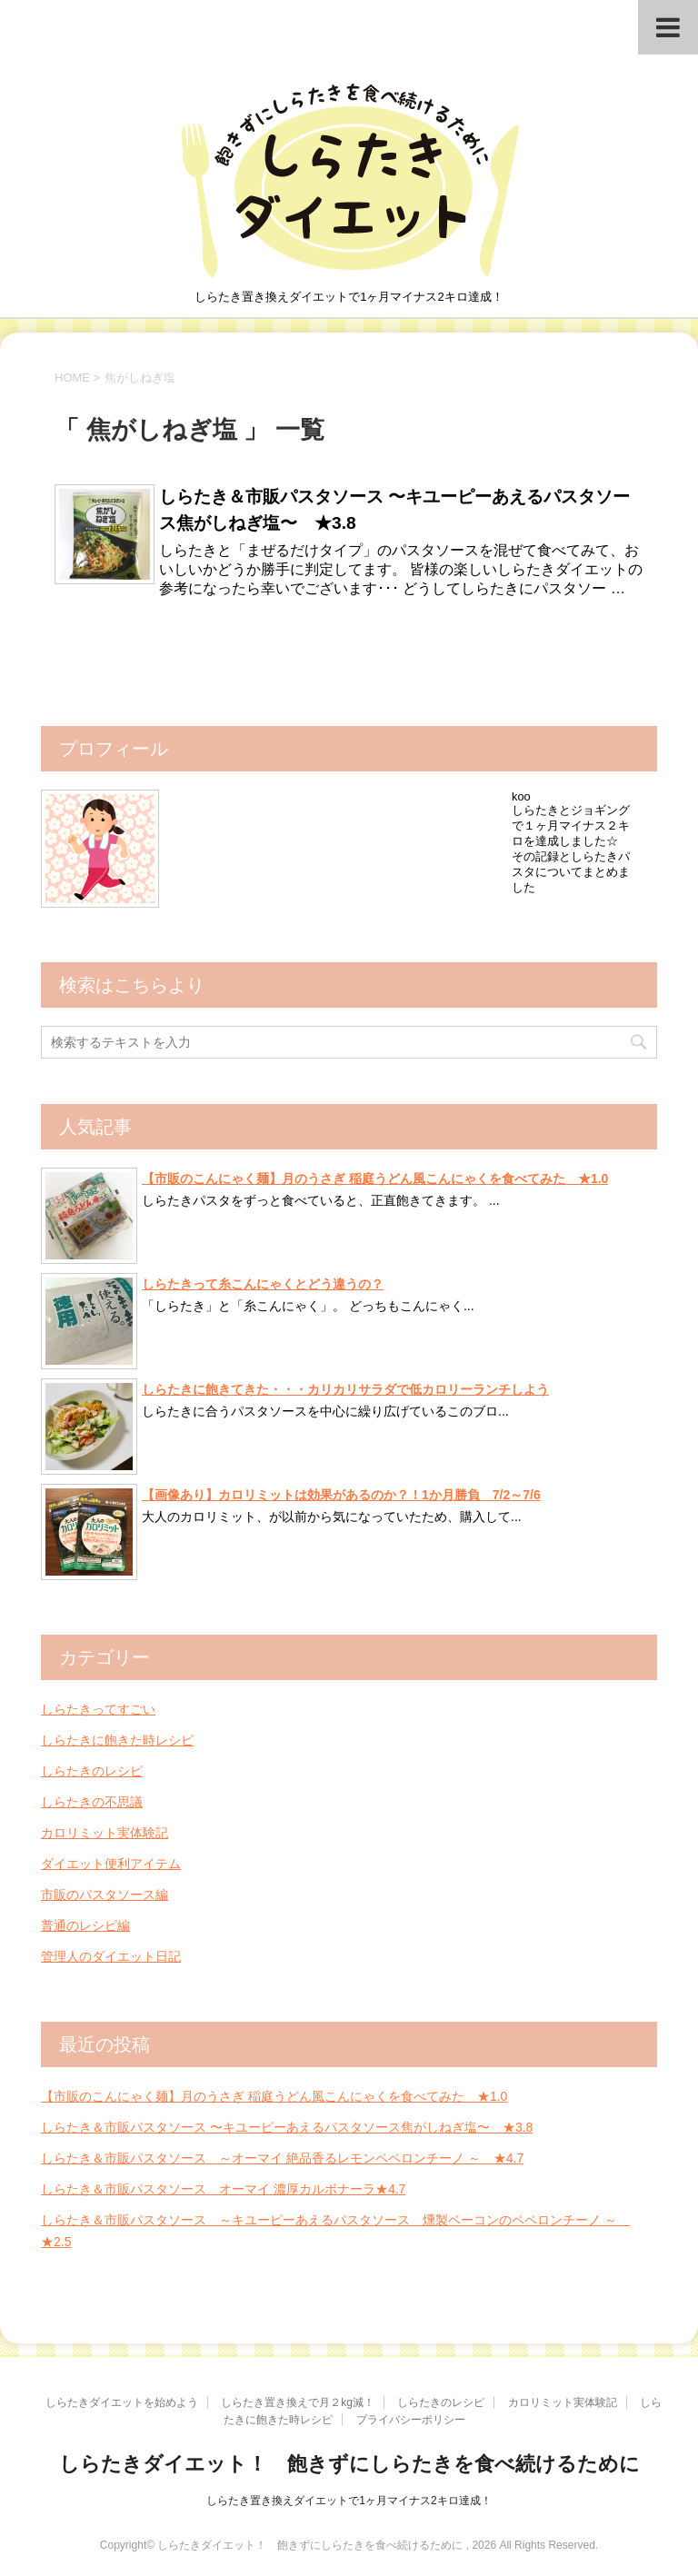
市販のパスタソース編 (104, 1894)
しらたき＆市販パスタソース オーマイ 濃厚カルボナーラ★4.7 (223, 2189)
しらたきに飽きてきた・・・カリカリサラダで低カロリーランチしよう (345, 1389)
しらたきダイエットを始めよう (121, 2402)
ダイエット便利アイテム (111, 1863)
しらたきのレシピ (92, 1771)
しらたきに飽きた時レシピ (117, 1740)
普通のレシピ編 (85, 1925)
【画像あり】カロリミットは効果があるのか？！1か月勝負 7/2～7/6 (341, 1494)
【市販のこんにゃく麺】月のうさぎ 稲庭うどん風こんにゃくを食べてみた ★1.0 (375, 1178)
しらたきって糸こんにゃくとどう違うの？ (263, 1284)
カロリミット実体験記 (104, 1832)
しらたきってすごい (98, 1709)
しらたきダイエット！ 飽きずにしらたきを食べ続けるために (349, 2463)
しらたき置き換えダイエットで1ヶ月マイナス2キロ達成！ (348, 2500)
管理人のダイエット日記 (111, 1956)
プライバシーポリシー (410, 2419)
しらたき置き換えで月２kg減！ (297, 2402)
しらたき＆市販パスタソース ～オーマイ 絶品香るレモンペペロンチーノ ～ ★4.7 (282, 2158)
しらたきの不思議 (92, 1802)
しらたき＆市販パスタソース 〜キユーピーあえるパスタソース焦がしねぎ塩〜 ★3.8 (287, 2127)
